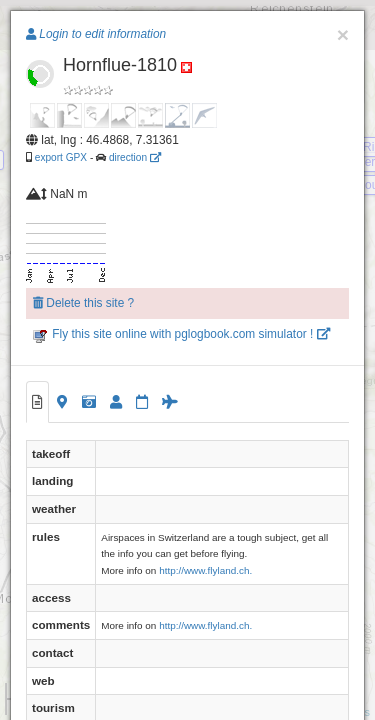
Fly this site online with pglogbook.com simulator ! (181, 334)
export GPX (61, 157)
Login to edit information (96, 34)
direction (135, 157)
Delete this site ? (83, 303)
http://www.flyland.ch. (205, 570)
